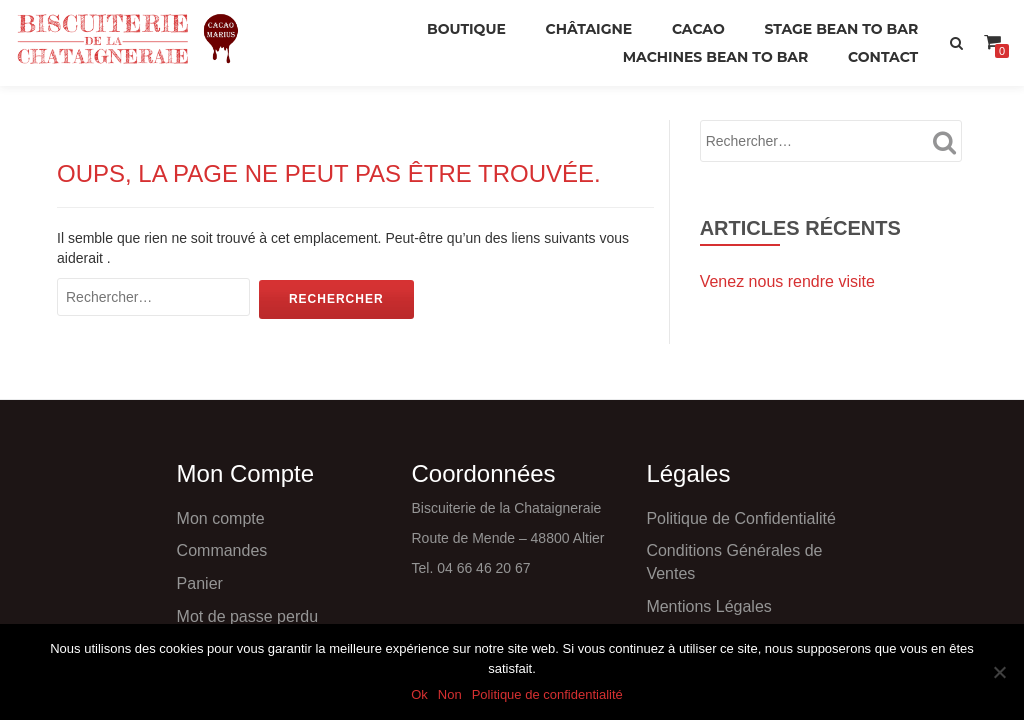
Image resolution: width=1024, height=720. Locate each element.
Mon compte (221, 518)
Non (450, 694)
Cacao (698, 29)
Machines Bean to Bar (716, 57)
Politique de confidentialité (547, 694)
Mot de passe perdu (247, 616)
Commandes (222, 550)
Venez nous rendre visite (787, 281)
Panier (200, 583)
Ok (419, 694)
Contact (883, 57)
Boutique (466, 29)
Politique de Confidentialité (740, 518)
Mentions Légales (708, 606)
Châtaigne (589, 29)
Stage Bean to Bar (841, 29)
